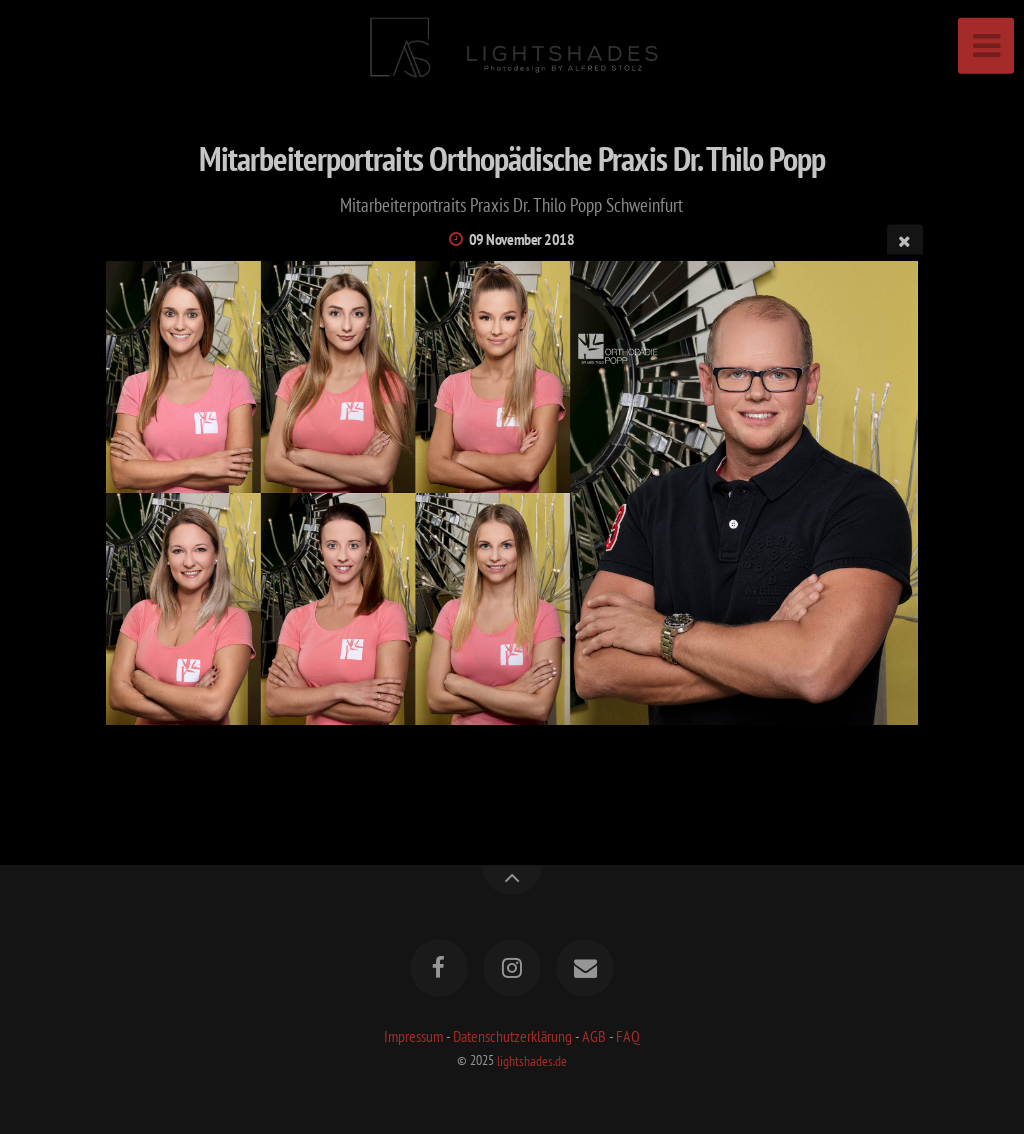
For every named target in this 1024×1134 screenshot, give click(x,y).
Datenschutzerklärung (512, 1036)
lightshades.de (532, 1059)
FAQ (628, 1036)
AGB (594, 1036)
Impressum (413, 1036)
